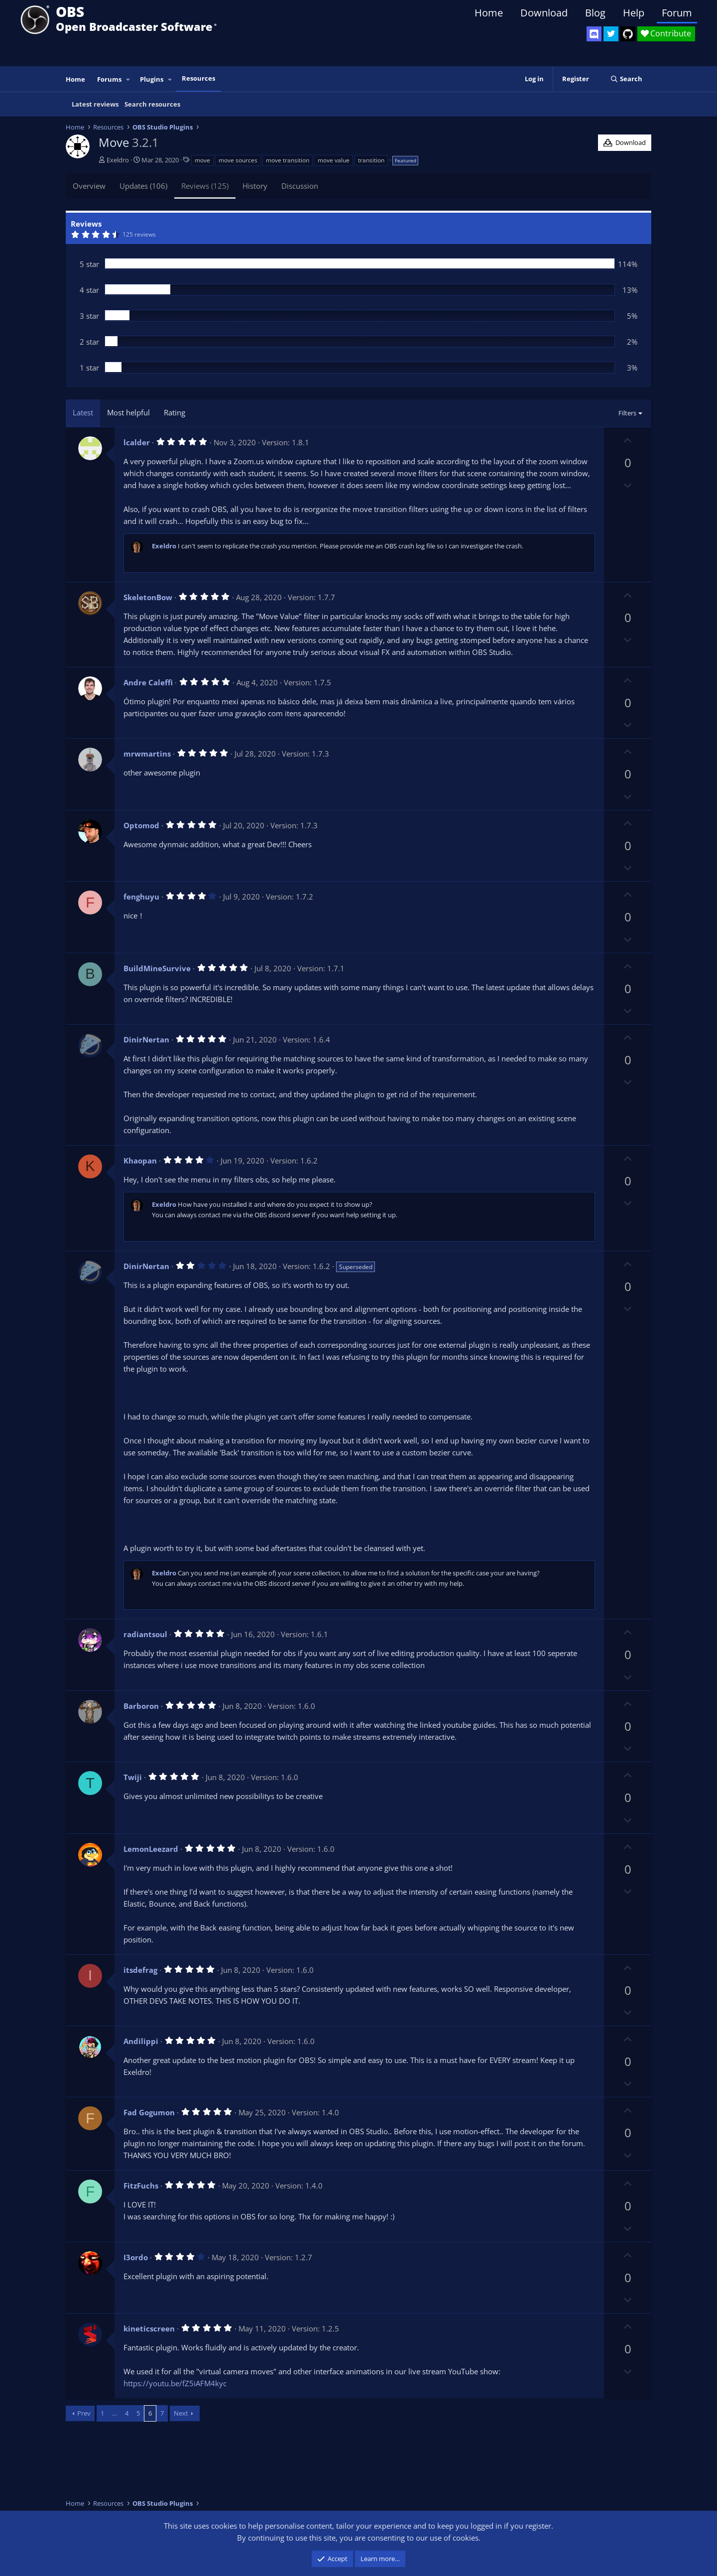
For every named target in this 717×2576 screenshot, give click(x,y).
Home (489, 12)
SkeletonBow (147, 597)
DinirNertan (146, 1039)
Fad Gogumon (149, 2112)
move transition (287, 160)
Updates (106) (143, 186)
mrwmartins (147, 754)
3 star (89, 316)
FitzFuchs (140, 2185)
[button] (128, 79)
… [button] (114, 2413)
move (202, 160)
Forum (677, 12)
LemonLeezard (150, 1849)
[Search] (626, 79)
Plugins (151, 79)
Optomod (141, 825)
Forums (109, 79)
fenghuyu (141, 897)
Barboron (141, 1706)
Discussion (299, 186)
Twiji (132, 1777)
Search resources (152, 104)
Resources (198, 78)
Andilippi (140, 2041)
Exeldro (118, 159)
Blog (595, 12)
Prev (84, 2413)
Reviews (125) (205, 186)
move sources (238, 160)
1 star (89, 368)
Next (181, 2413)
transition (371, 160)
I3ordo (135, 2257)
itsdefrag (140, 1970)
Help (633, 12)
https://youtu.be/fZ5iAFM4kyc (175, 2383)
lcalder (136, 442)
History (254, 186)
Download (544, 12)
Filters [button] (627, 412)
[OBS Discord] (594, 33)
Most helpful (128, 412)
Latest (83, 412)
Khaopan (140, 1160)
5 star (89, 264)
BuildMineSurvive (157, 968)
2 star (89, 342)
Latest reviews (95, 104)
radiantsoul (145, 1634)
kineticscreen (149, 2328)
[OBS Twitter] (610, 33)
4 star (89, 290)
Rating (174, 412)
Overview (89, 186)
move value (334, 160)
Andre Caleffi (148, 682)
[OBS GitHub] (627, 33)
